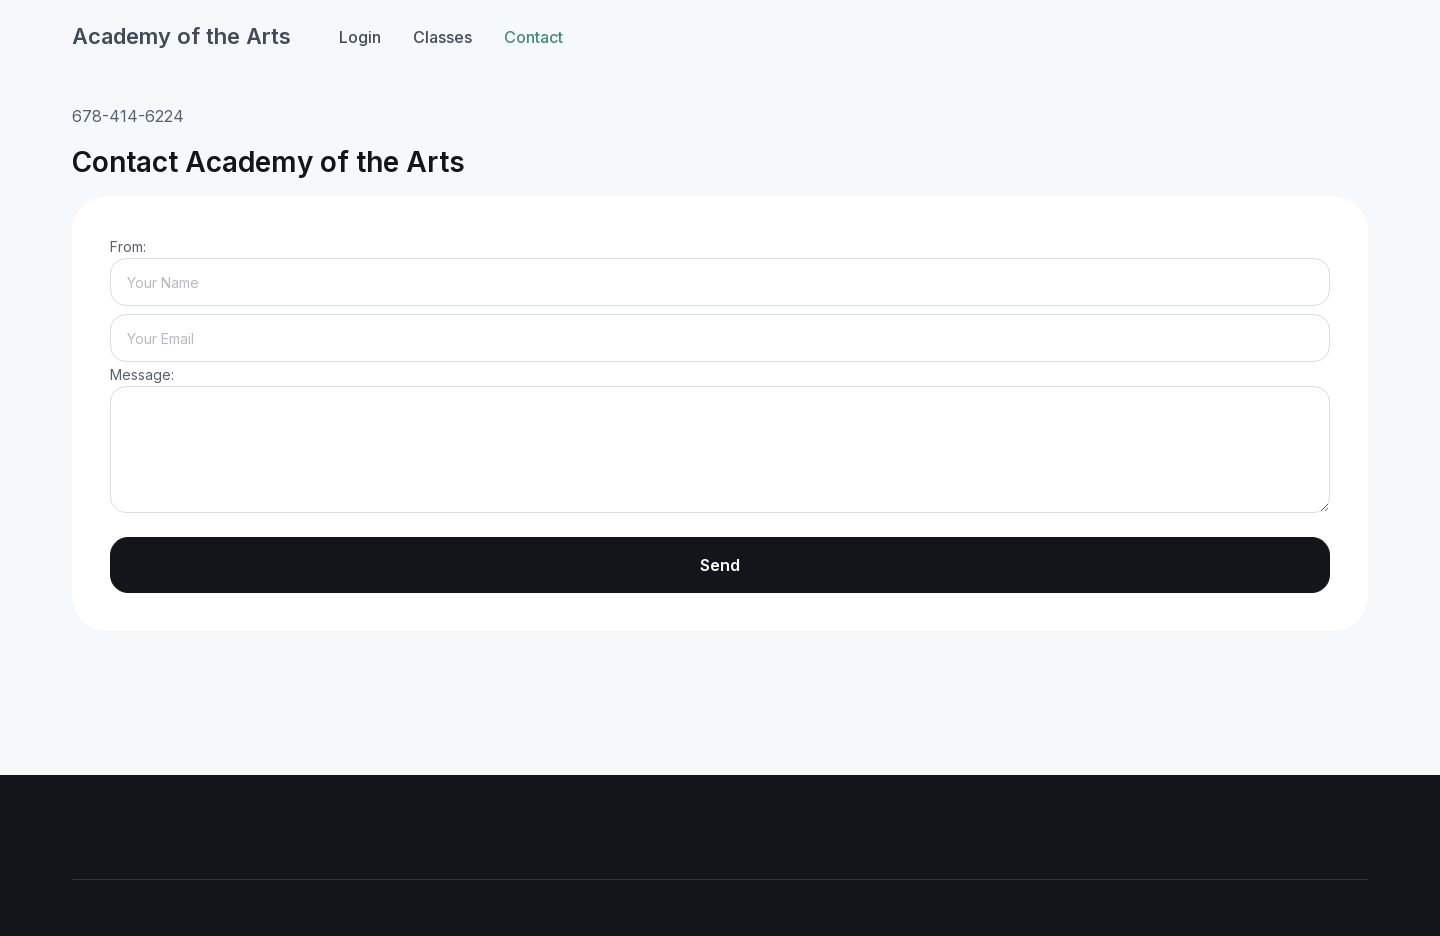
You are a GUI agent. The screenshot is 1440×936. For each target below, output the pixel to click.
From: (128, 246)
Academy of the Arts (181, 36)
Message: (142, 374)
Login (360, 37)
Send (720, 565)
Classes (442, 37)
